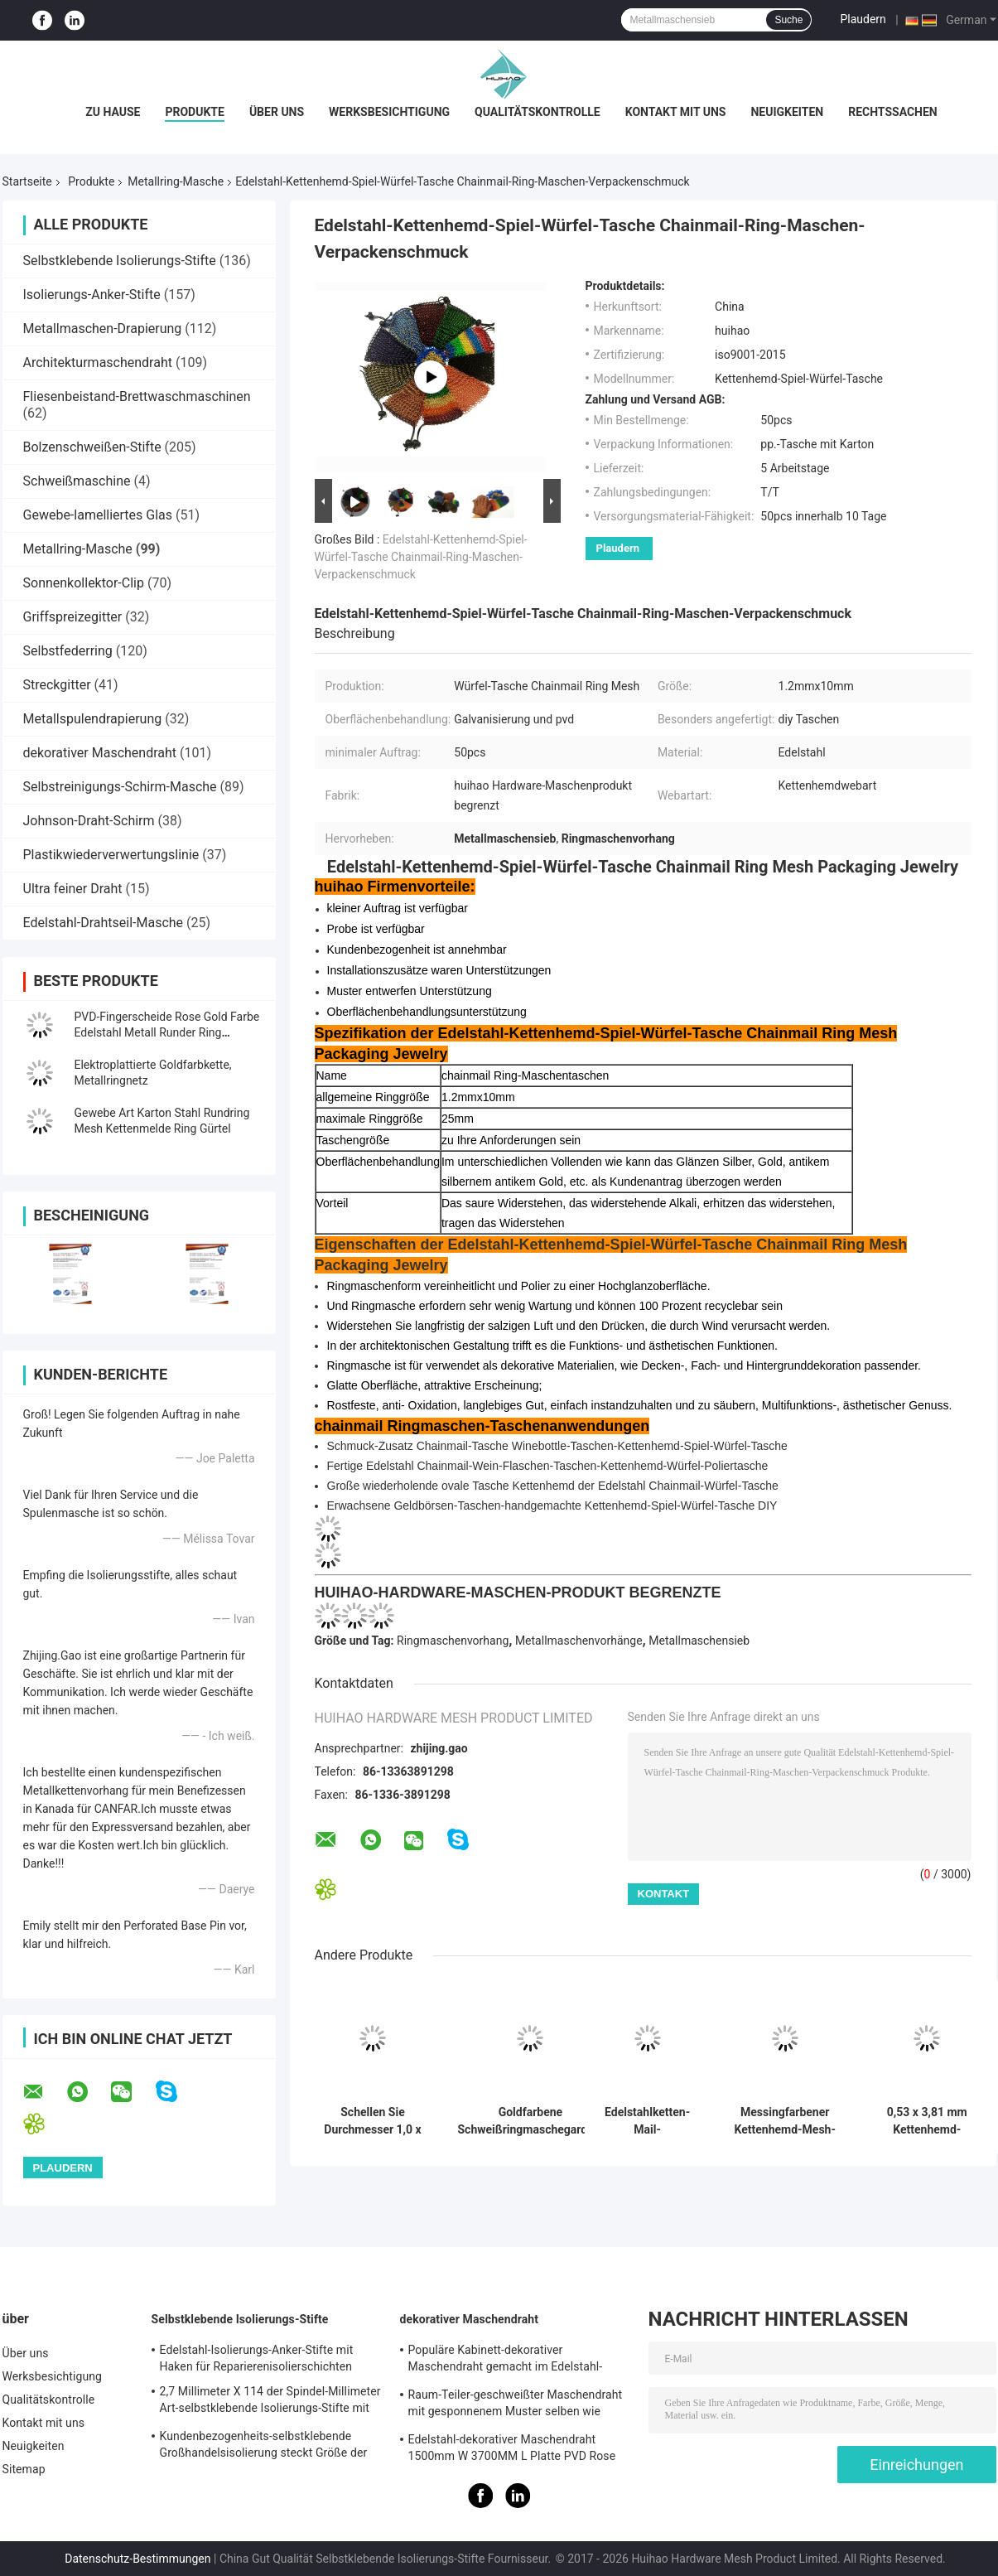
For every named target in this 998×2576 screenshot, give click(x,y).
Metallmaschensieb (699, 1640)
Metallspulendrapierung (92, 719)
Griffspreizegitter (73, 617)
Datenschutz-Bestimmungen (137, 2558)
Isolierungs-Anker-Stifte (92, 294)
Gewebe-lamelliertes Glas (98, 515)
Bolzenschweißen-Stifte (92, 447)
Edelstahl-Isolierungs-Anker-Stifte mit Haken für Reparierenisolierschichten (257, 2358)
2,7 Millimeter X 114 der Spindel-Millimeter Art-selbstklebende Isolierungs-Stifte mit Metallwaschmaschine (270, 2402)
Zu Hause (112, 111)
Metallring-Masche (176, 181)
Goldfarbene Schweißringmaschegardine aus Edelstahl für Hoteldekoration (531, 2121)
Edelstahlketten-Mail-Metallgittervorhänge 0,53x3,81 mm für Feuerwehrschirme (647, 2121)
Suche (788, 20)
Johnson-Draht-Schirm (89, 821)
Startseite (27, 181)
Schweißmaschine (77, 481)
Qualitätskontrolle (537, 111)
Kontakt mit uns (675, 111)
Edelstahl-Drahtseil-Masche (103, 922)
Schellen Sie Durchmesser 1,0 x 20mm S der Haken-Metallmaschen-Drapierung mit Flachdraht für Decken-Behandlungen (372, 2121)
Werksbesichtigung (389, 111)
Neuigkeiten (786, 111)
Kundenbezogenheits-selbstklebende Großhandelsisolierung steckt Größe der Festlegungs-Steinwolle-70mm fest (264, 2446)
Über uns (276, 111)
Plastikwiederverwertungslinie (111, 855)
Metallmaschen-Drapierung (102, 328)
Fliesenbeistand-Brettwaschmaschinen (137, 396)
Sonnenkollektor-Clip (83, 583)
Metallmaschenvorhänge (579, 1640)
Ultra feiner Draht (73, 889)
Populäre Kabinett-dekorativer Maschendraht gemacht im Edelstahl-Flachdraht (505, 2360)
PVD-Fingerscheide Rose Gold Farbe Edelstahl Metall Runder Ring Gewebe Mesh (167, 1032)
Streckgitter (57, 685)
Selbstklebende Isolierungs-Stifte (119, 260)
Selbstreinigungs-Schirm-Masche (120, 787)
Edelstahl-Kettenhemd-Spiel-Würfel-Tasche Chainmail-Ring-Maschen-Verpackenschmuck (421, 557)
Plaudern (862, 19)
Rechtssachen (893, 111)
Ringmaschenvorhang (453, 1640)
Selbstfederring (68, 651)
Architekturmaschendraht (97, 362)
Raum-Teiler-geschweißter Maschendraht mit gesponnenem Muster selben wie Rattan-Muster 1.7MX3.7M (515, 2405)
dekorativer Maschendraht (100, 753)
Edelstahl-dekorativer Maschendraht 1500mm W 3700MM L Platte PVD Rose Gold (512, 2450)
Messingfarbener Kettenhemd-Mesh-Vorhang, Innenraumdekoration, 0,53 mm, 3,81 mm (785, 2121)
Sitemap (24, 2469)
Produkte (194, 111)
